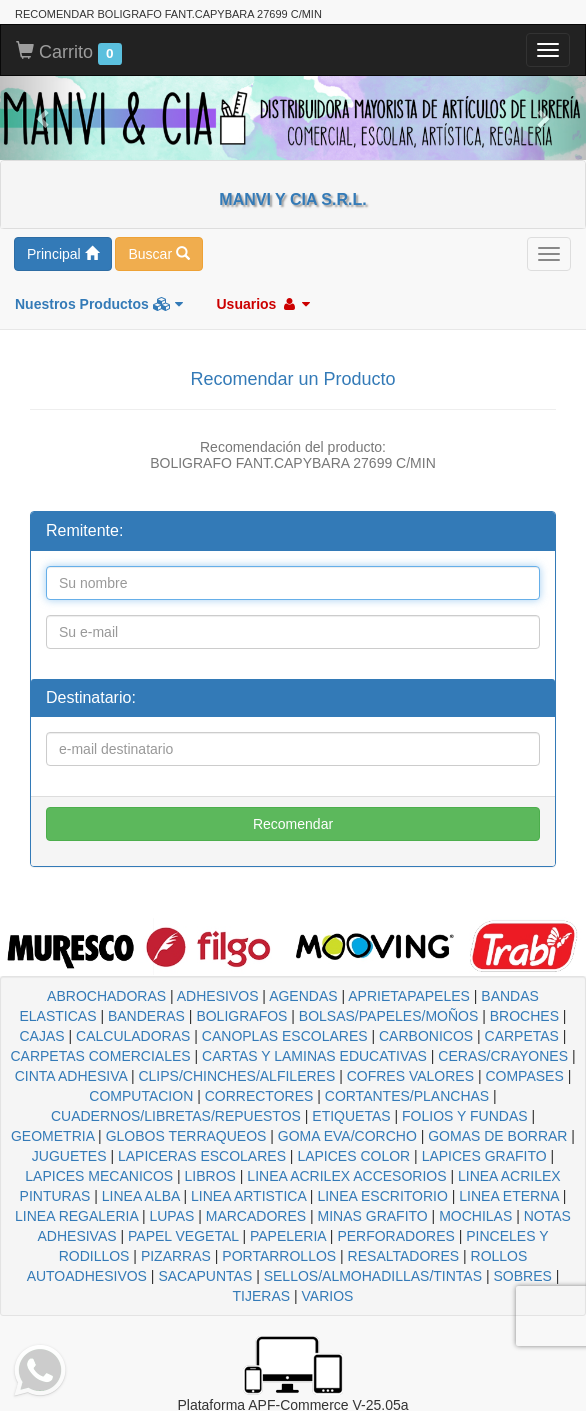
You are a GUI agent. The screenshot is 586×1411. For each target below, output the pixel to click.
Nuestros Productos (99, 304)
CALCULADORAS (133, 1036)
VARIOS (328, 1296)
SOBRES (522, 1276)
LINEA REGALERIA (76, 1216)
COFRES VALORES (410, 1076)
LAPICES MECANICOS (99, 1176)
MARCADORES (256, 1216)
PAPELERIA (288, 1236)
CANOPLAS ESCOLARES (285, 1036)
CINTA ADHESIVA (71, 1076)
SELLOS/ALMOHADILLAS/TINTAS (373, 1276)
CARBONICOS (426, 1036)
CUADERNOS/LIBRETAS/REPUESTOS (176, 1116)
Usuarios (263, 304)
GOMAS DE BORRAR (497, 1136)
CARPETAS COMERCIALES (100, 1056)
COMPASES (524, 1076)
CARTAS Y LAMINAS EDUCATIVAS (314, 1056)
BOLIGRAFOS (241, 1016)
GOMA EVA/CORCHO (347, 1136)
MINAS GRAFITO (373, 1216)
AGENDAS (303, 996)
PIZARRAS (176, 1256)
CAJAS (41, 1036)
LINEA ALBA (141, 1196)
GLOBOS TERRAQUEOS (186, 1136)
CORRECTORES (259, 1096)
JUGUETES (69, 1156)
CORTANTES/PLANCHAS (407, 1096)
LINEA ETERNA (509, 1196)
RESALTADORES (404, 1256)
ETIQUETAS (351, 1116)
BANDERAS (146, 1016)
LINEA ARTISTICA (248, 1196)
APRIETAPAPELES (409, 996)
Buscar (158, 254)
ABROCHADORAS (106, 996)
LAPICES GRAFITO (484, 1156)
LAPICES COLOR (353, 1156)
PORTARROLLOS (279, 1256)
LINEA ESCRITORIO (382, 1196)
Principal (63, 254)
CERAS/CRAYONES (503, 1056)
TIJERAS (262, 1296)
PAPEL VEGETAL (183, 1236)
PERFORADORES (395, 1236)
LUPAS (171, 1216)
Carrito (69, 53)
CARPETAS (522, 1036)
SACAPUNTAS (205, 1276)
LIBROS (210, 1176)
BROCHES (524, 1016)
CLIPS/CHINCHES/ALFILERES (236, 1076)
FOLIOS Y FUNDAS (465, 1116)
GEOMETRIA (52, 1136)
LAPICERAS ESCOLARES (202, 1156)
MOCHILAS (475, 1216)
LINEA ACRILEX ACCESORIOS (346, 1176)
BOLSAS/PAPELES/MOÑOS (388, 1016)
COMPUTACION (141, 1096)
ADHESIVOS (218, 996)
